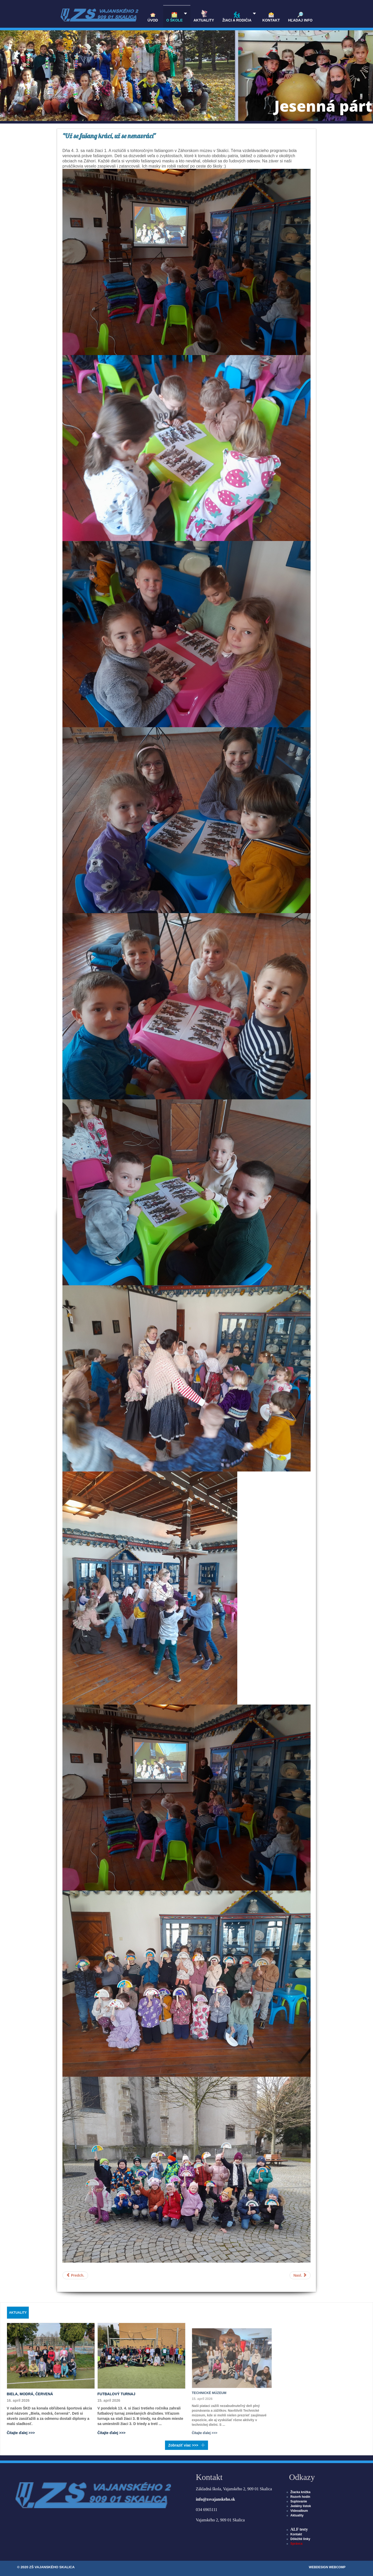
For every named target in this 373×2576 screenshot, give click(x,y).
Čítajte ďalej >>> (21, 2432)
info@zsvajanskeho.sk (215, 2499)
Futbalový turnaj (120, 2392)
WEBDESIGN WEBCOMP (327, 2567)
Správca (296, 2543)
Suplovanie (298, 2501)
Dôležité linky (300, 2539)
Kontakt (296, 2534)
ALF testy (299, 2529)
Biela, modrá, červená (30, 2394)
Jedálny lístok (300, 2506)
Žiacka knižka (300, 2492)
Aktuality (297, 2515)
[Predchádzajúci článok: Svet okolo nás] (75, 2275)
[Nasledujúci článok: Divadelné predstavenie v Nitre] (300, 2275)
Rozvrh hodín (300, 2497)
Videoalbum (299, 2511)
